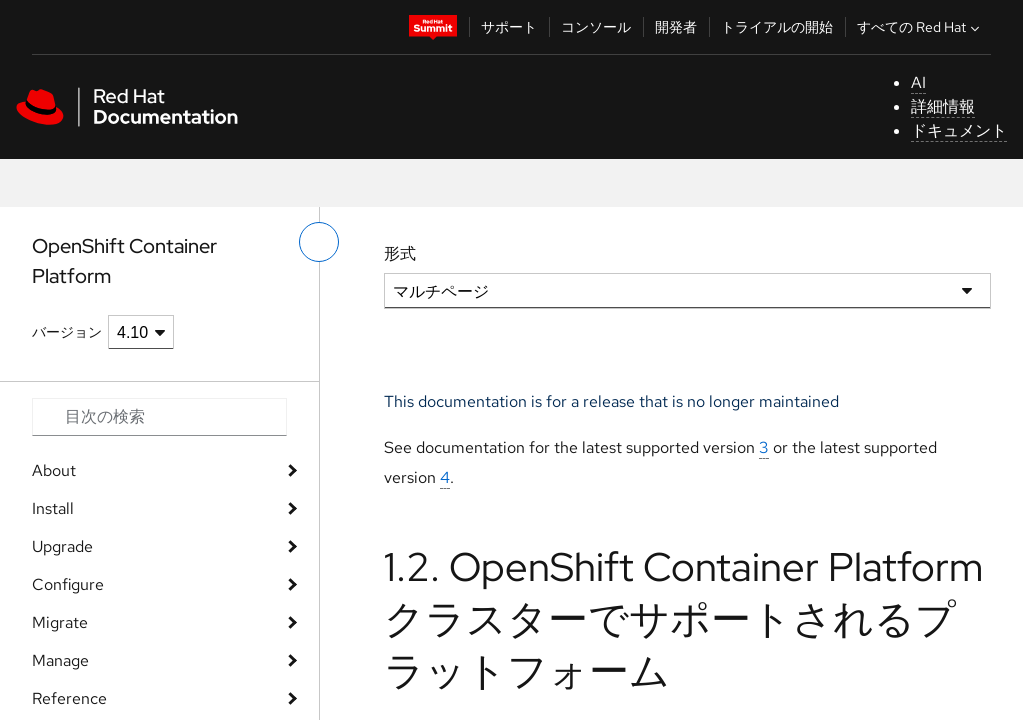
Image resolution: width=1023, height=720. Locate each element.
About (54, 470)
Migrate (60, 622)
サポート (509, 27)
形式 (400, 253)
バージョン (67, 332)
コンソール (596, 27)
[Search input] (159, 417)
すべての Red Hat (920, 27)
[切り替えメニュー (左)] (319, 242)
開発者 (676, 27)
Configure (68, 584)
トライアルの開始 (777, 27)
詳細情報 (943, 106)
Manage (60, 660)
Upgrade (62, 546)
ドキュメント (959, 130)
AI (918, 82)
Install (53, 508)
